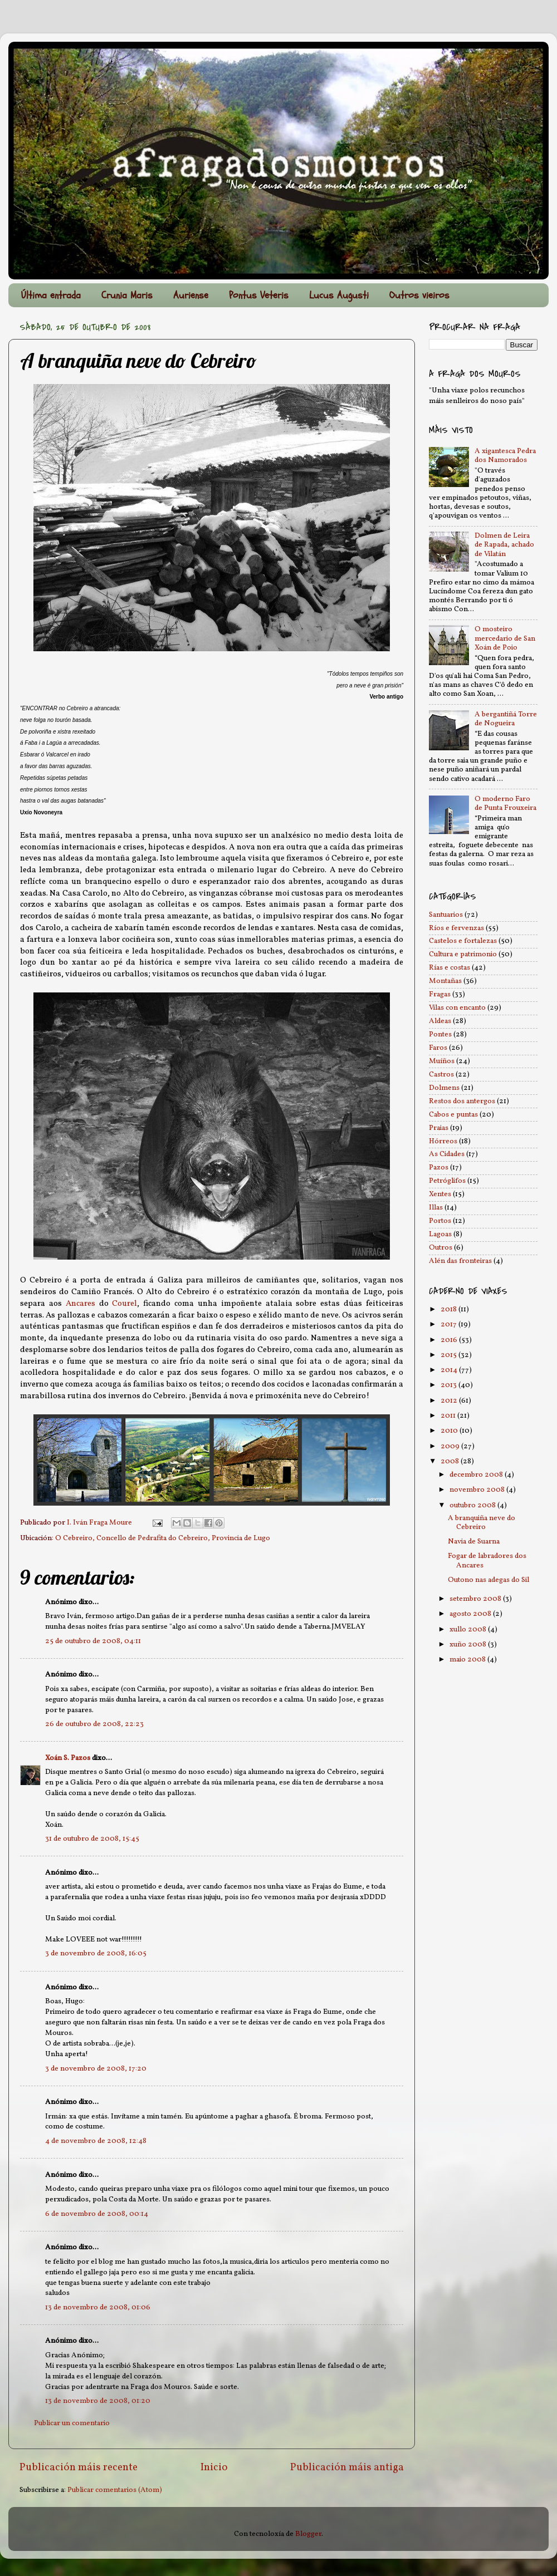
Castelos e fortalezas (463, 941)
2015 (449, 1355)
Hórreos (443, 1141)
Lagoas (440, 1234)
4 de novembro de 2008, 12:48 (95, 2141)
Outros (440, 1247)
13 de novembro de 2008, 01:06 (97, 2307)
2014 (450, 1370)
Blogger (308, 2534)
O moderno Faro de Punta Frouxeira (505, 803)
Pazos (438, 1167)
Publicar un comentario (72, 2423)
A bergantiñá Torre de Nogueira (506, 719)
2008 (451, 1461)
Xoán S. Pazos (67, 1758)
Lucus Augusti (339, 295)
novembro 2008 (477, 1489)
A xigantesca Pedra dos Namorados (505, 455)
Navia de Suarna (474, 1541)
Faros (438, 1048)
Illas (436, 1207)
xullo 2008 (468, 1629)
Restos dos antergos (462, 1101)
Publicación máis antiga (347, 2467)
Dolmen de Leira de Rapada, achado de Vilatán (504, 544)
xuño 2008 (468, 1644)
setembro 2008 (476, 1599)
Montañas (445, 981)
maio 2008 (468, 1659)
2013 (449, 1385)
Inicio (214, 2467)
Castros (441, 1074)
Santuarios (446, 915)
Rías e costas (449, 967)
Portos (440, 1221)
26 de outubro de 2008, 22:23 (94, 1724)
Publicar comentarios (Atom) (114, 2490)
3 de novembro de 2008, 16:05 (95, 1953)
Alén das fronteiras (460, 1261)
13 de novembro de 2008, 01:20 (97, 2401)
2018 (449, 1309)
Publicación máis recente (78, 2467)
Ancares (80, 1304)
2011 (449, 1415)
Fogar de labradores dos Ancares (487, 1560)
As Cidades (447, 1154)
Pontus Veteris (259, 295)
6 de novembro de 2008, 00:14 (96, 2214)
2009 (451, 1446)
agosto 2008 (471, 1614)
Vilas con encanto (457, 1007)
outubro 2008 (473, 1505)
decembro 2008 (477, 1474)
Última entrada (51, 295)
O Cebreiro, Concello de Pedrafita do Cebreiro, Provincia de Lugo (162, 1538)
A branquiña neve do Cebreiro (481, 1522)
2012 (450, 1400)
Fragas (440, 994)
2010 (450, 1430)
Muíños (442, 1061)
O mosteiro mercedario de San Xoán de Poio (505, 638)
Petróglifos (447, 1181)
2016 (450, 1340)
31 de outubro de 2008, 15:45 (92, 1838)
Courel (124, 1304)
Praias (438, 1128)
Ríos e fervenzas (456, 928)
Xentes (440, 1194)
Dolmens (444, 1088)
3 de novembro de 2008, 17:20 (95, 2068)
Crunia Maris (127, 295)
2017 (449, 1324)
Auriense (190, 295)
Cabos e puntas (453, 1114)
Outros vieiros (419, 295)
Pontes (440, 1034)
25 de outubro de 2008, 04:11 (93, 1641)
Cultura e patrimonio (463, 954)
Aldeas (440, 1021)
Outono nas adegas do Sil (488, 1580)
